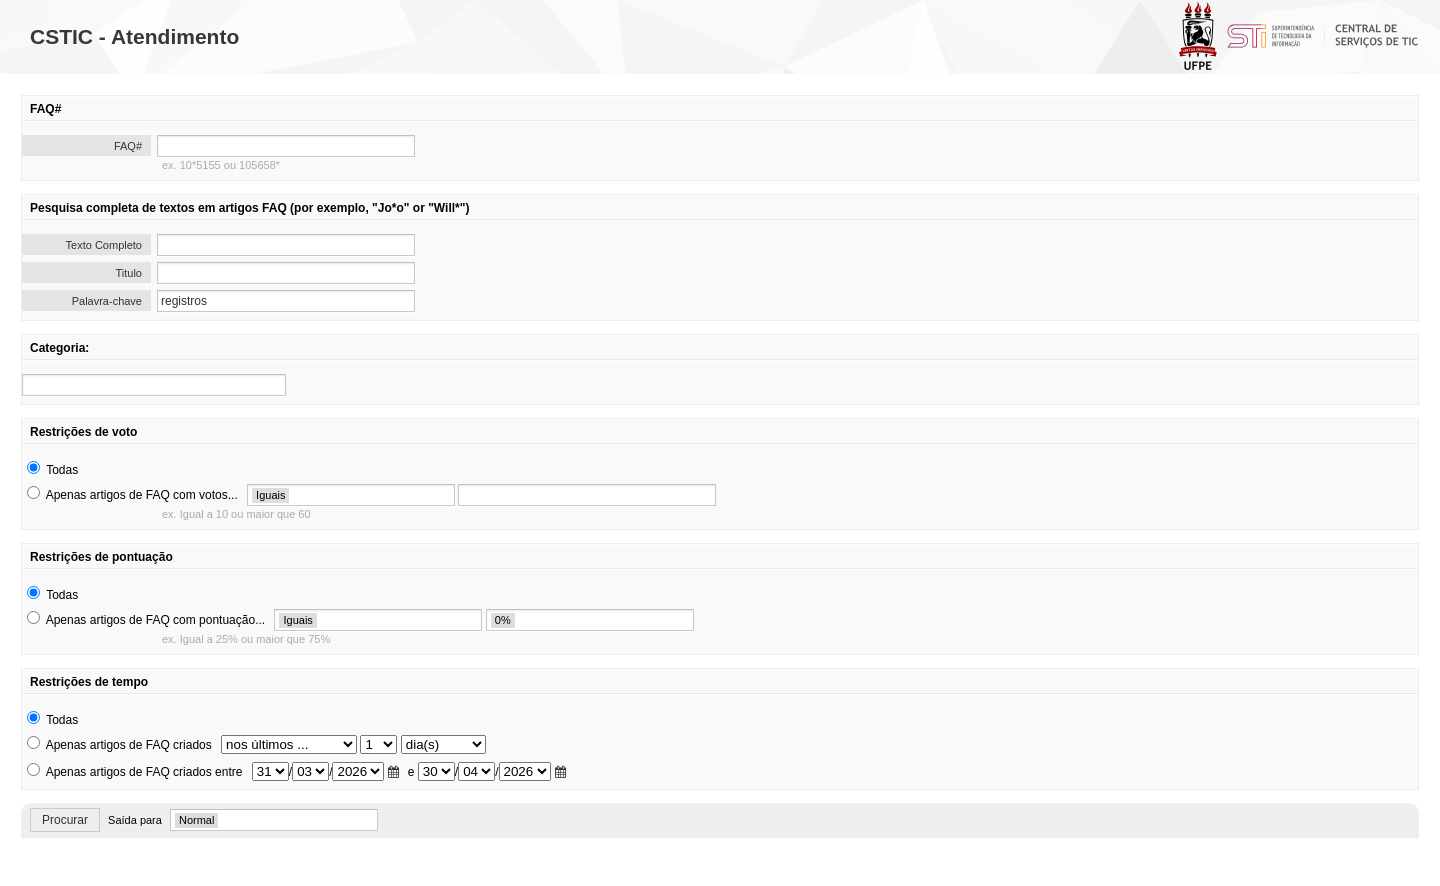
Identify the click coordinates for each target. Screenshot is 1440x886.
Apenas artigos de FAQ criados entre (144, 772)
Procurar (65, 820)
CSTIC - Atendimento (134, 36)
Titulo (129, 273)
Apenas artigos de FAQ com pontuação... (155, 620)
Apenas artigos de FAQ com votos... (142, 495)
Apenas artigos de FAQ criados (129, 745)
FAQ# (128, 146)
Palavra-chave (107, 301)
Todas (62, 470)
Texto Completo (104, 245)
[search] (154, 385)
